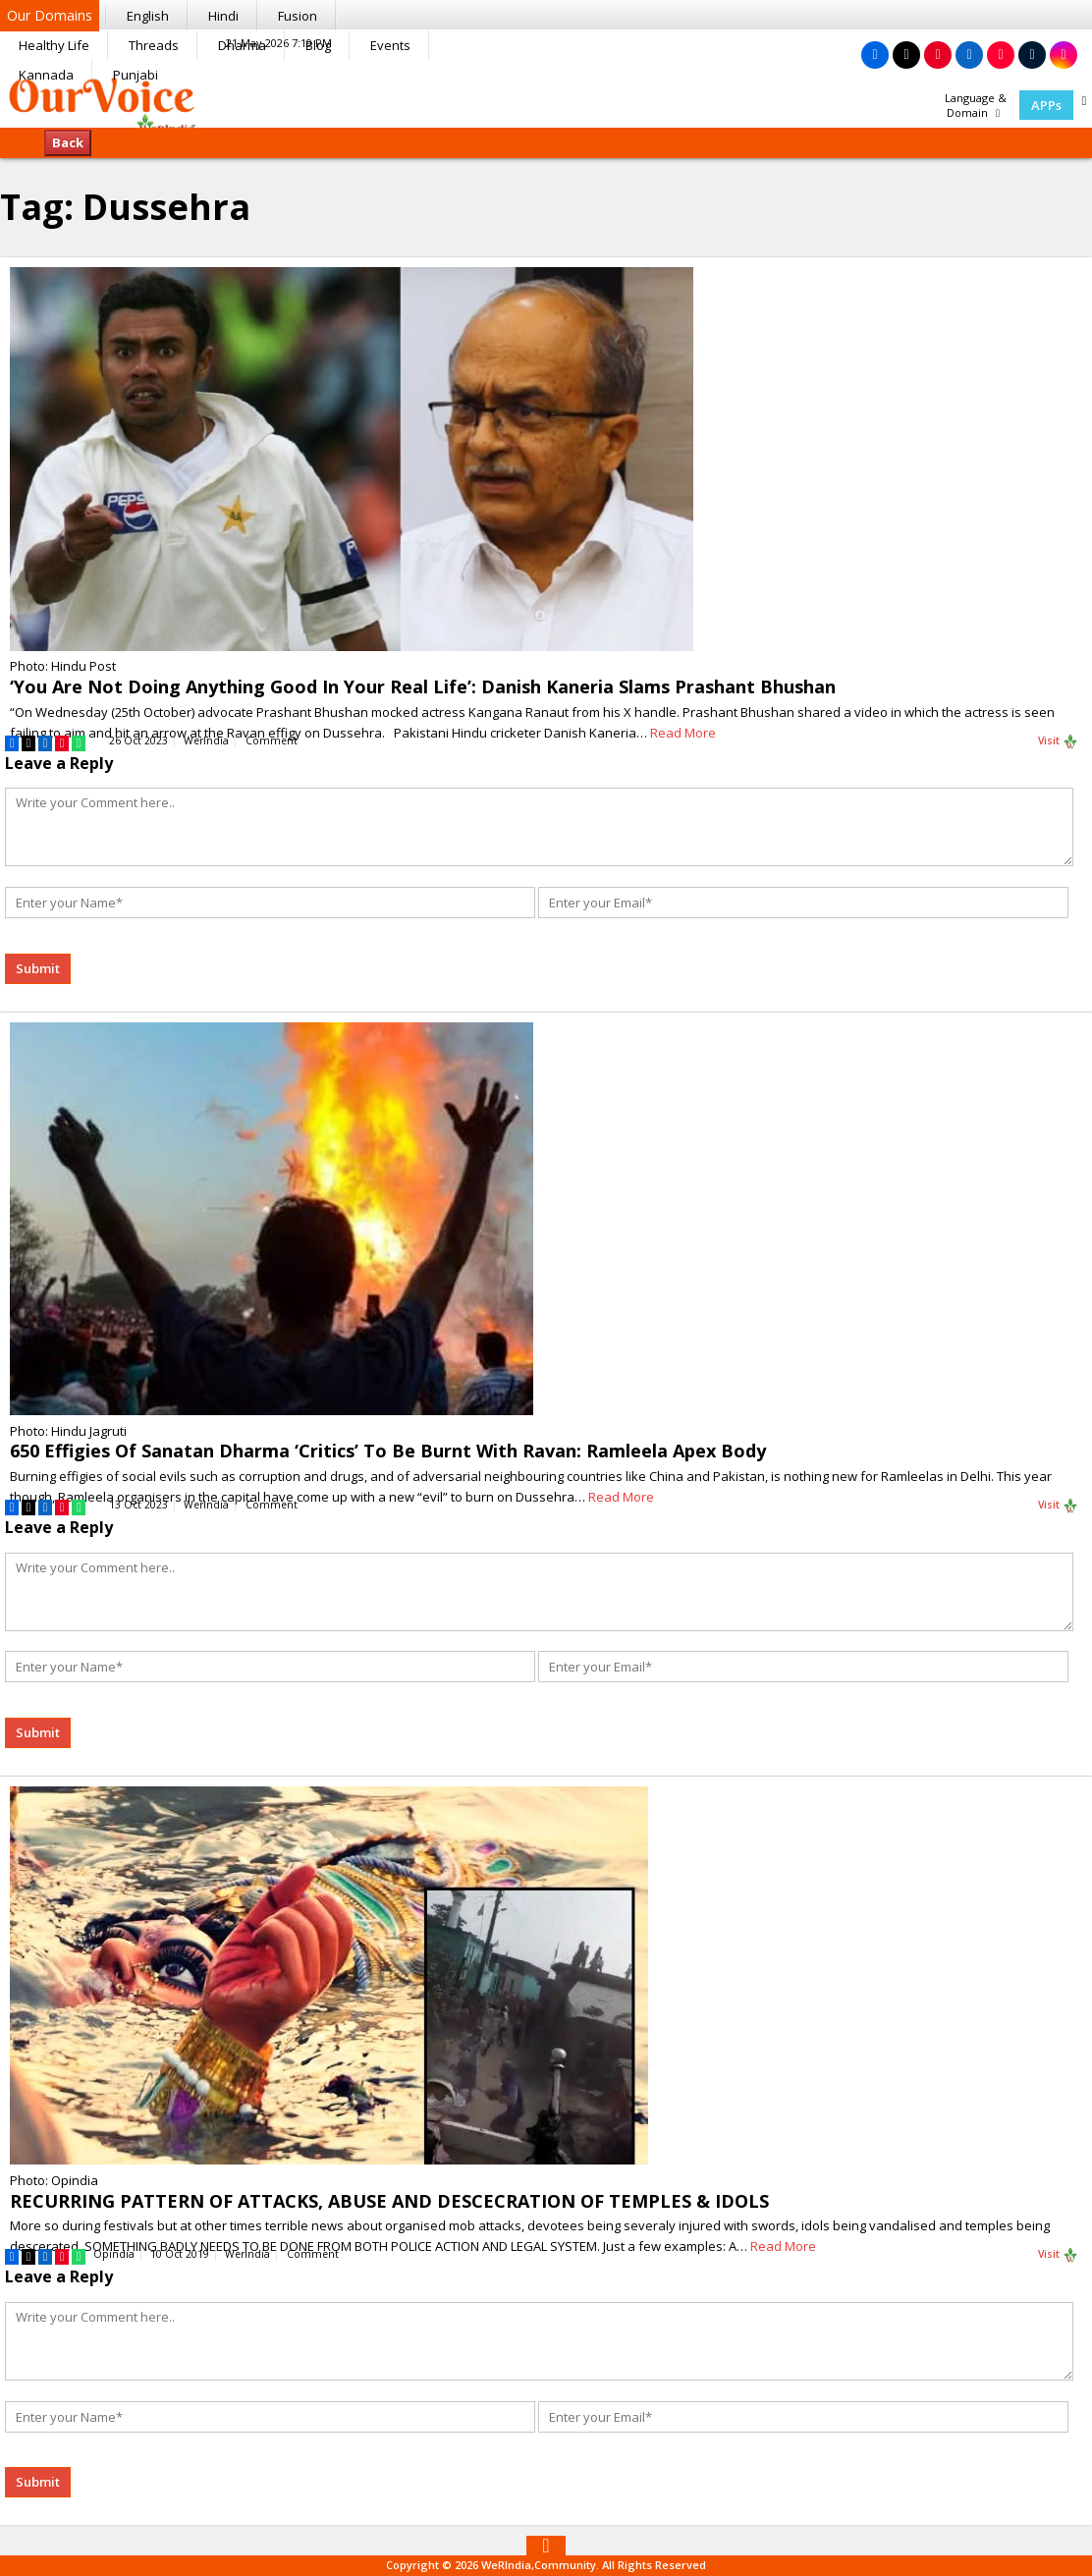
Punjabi (135, 74)
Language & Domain (976, 105)
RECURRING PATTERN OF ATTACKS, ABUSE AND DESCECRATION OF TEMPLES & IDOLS (389, 2201)
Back (67, 142)
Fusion (297, 16)
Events (390, 45)
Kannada (46, 74)
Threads (154, 45)
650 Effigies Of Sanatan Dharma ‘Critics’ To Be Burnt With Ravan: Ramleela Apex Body (388, 1450)
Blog (318, 45)
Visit (1058, 741)
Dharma (242, 45)
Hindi (223, 16)
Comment (272, 740)
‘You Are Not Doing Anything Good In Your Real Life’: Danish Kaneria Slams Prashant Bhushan (423, 686)
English (148, 16)
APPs (1046, 105)
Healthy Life (54, 45)
